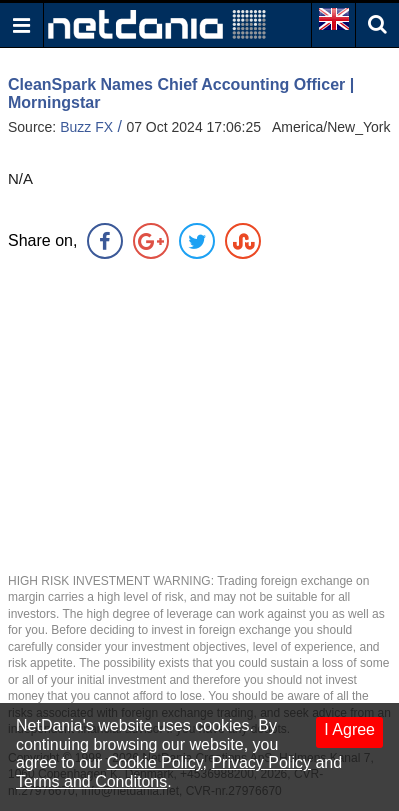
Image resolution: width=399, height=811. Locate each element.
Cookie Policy (155, 762)
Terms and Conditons (91, 781)
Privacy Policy (261, 762)
